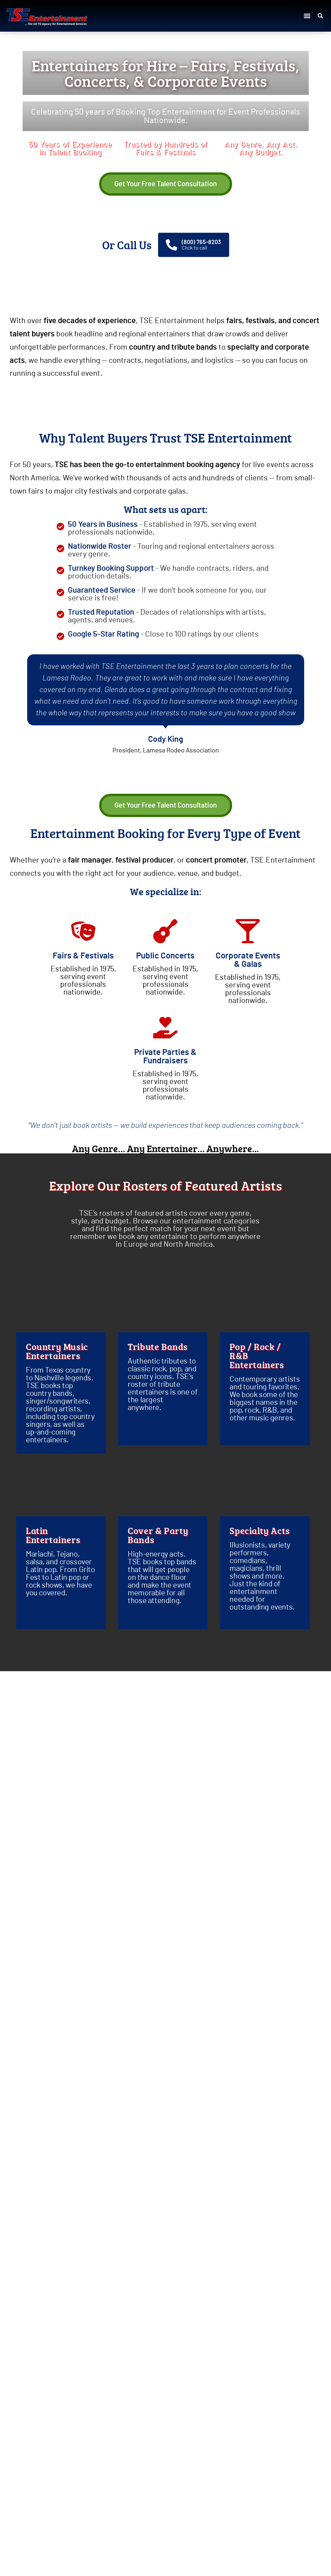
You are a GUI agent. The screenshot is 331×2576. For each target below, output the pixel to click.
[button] (307, 16)
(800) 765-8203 (201, 242)
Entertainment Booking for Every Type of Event (165, 833)
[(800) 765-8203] (171, 244)
